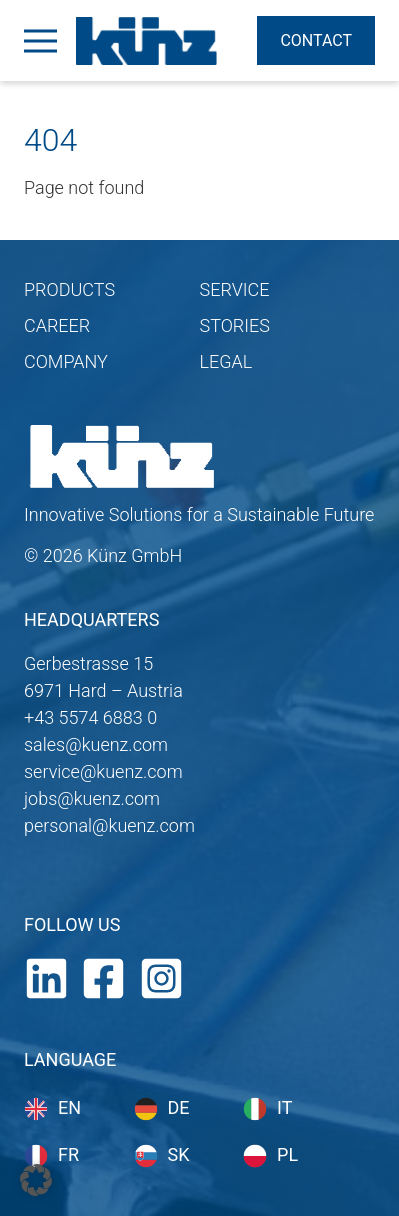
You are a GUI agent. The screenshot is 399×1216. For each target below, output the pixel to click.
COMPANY (66, 361)
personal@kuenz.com (109, 825)
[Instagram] (161, 976)
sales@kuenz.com (96, 744)
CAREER (57, 325)
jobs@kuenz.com (92, 798)
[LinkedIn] (46, 976)
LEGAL (226, 361)
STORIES (235, 325)
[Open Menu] (40, 41)
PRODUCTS (69, 289)
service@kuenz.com (103, 771)
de (179, 1107)
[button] (36, 1180)
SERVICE (235, 289)
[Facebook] (103, 976)
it (284, 1107)
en (69, 1107)
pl (287, 1154)
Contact (316, 40)
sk (179, 1154)
